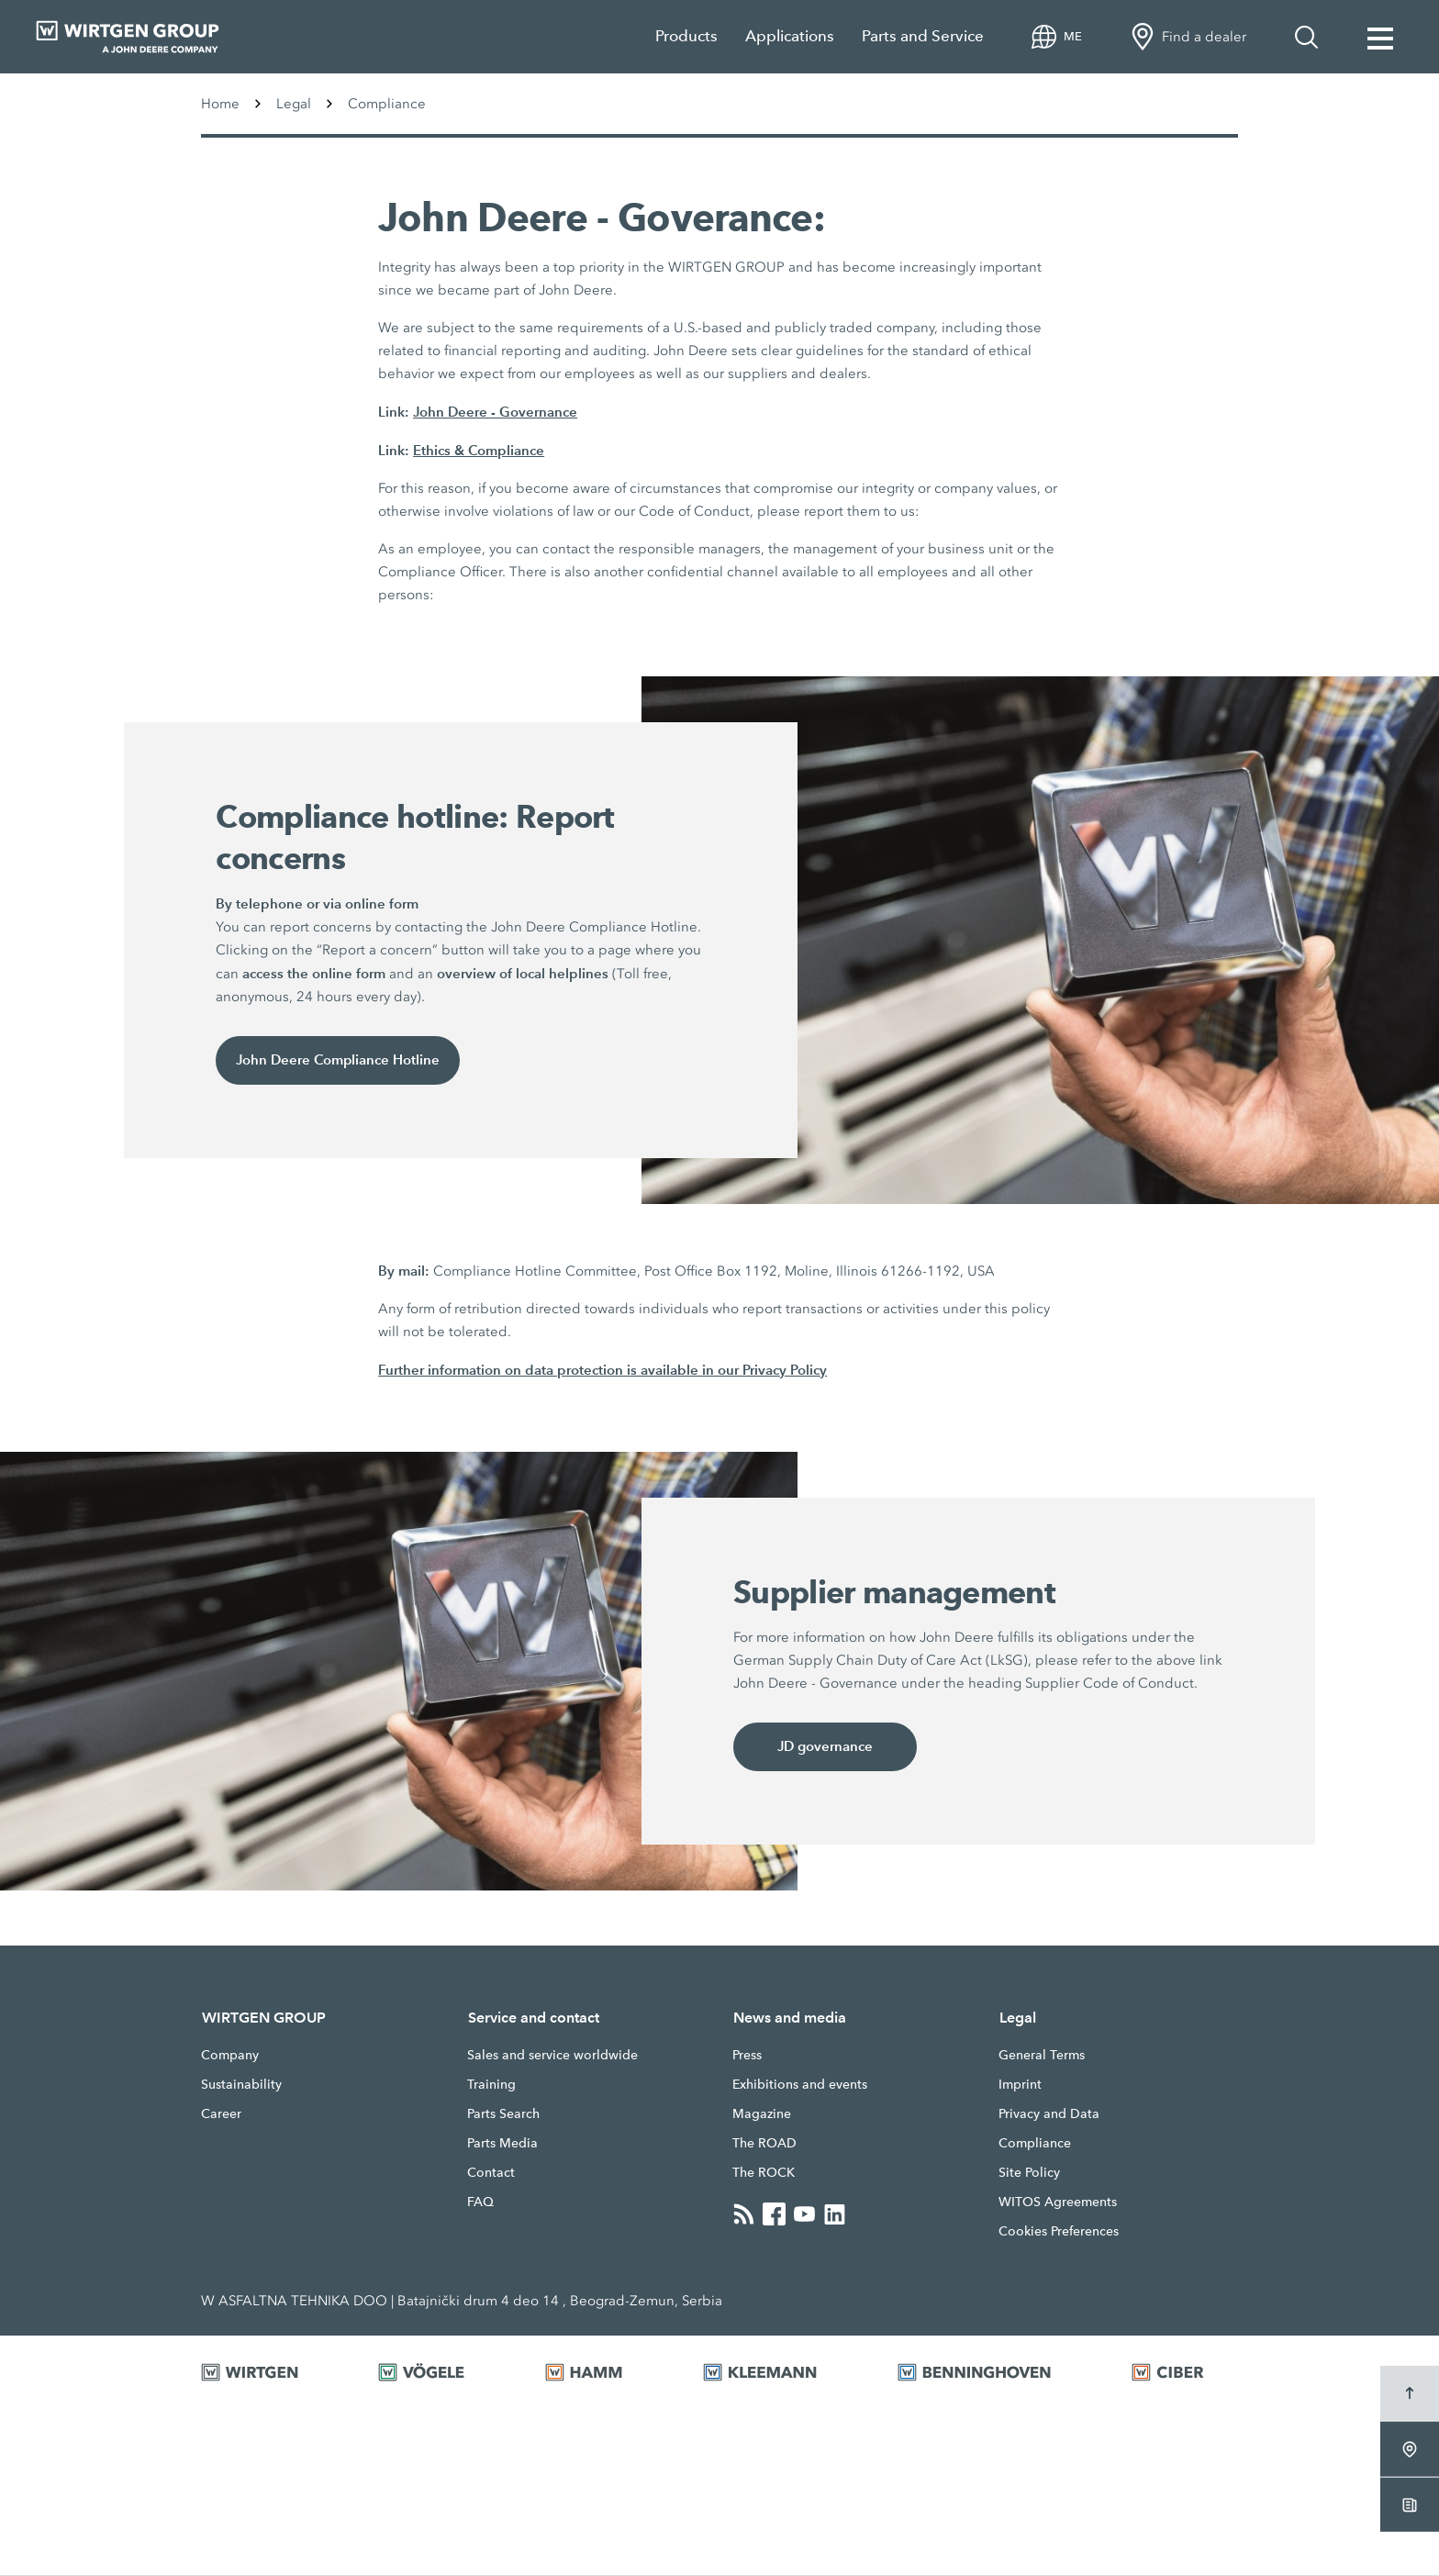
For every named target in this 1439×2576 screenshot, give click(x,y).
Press (747, 2055)
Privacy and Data (1048, 2114)
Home (220, 103)
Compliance (1034, 2144)
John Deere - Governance (495, 411)
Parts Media (502, 2144)
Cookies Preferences (1058, 2232)
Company (230, 2055)
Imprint (1020, 2085)
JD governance (825, 1747)
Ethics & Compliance (478, 450)
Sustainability (241, 2085)
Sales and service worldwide (552, 2055)
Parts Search (503, 2114)
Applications (789, 36)
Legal (293, 103)
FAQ (480, 2202)
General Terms (1041, 2055)
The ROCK (763, 2173)
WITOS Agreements (1057, 2202)
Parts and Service (923, 36)
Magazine (761, 2114)
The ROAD (764, 2144)
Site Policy (1029, 2173)
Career (221, 2114)
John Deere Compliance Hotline (338, 1060)
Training (491, 2085)
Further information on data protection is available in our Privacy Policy (602, 1369)
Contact (491, 2173)
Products (686, 36)
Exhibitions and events (799, 2085)
